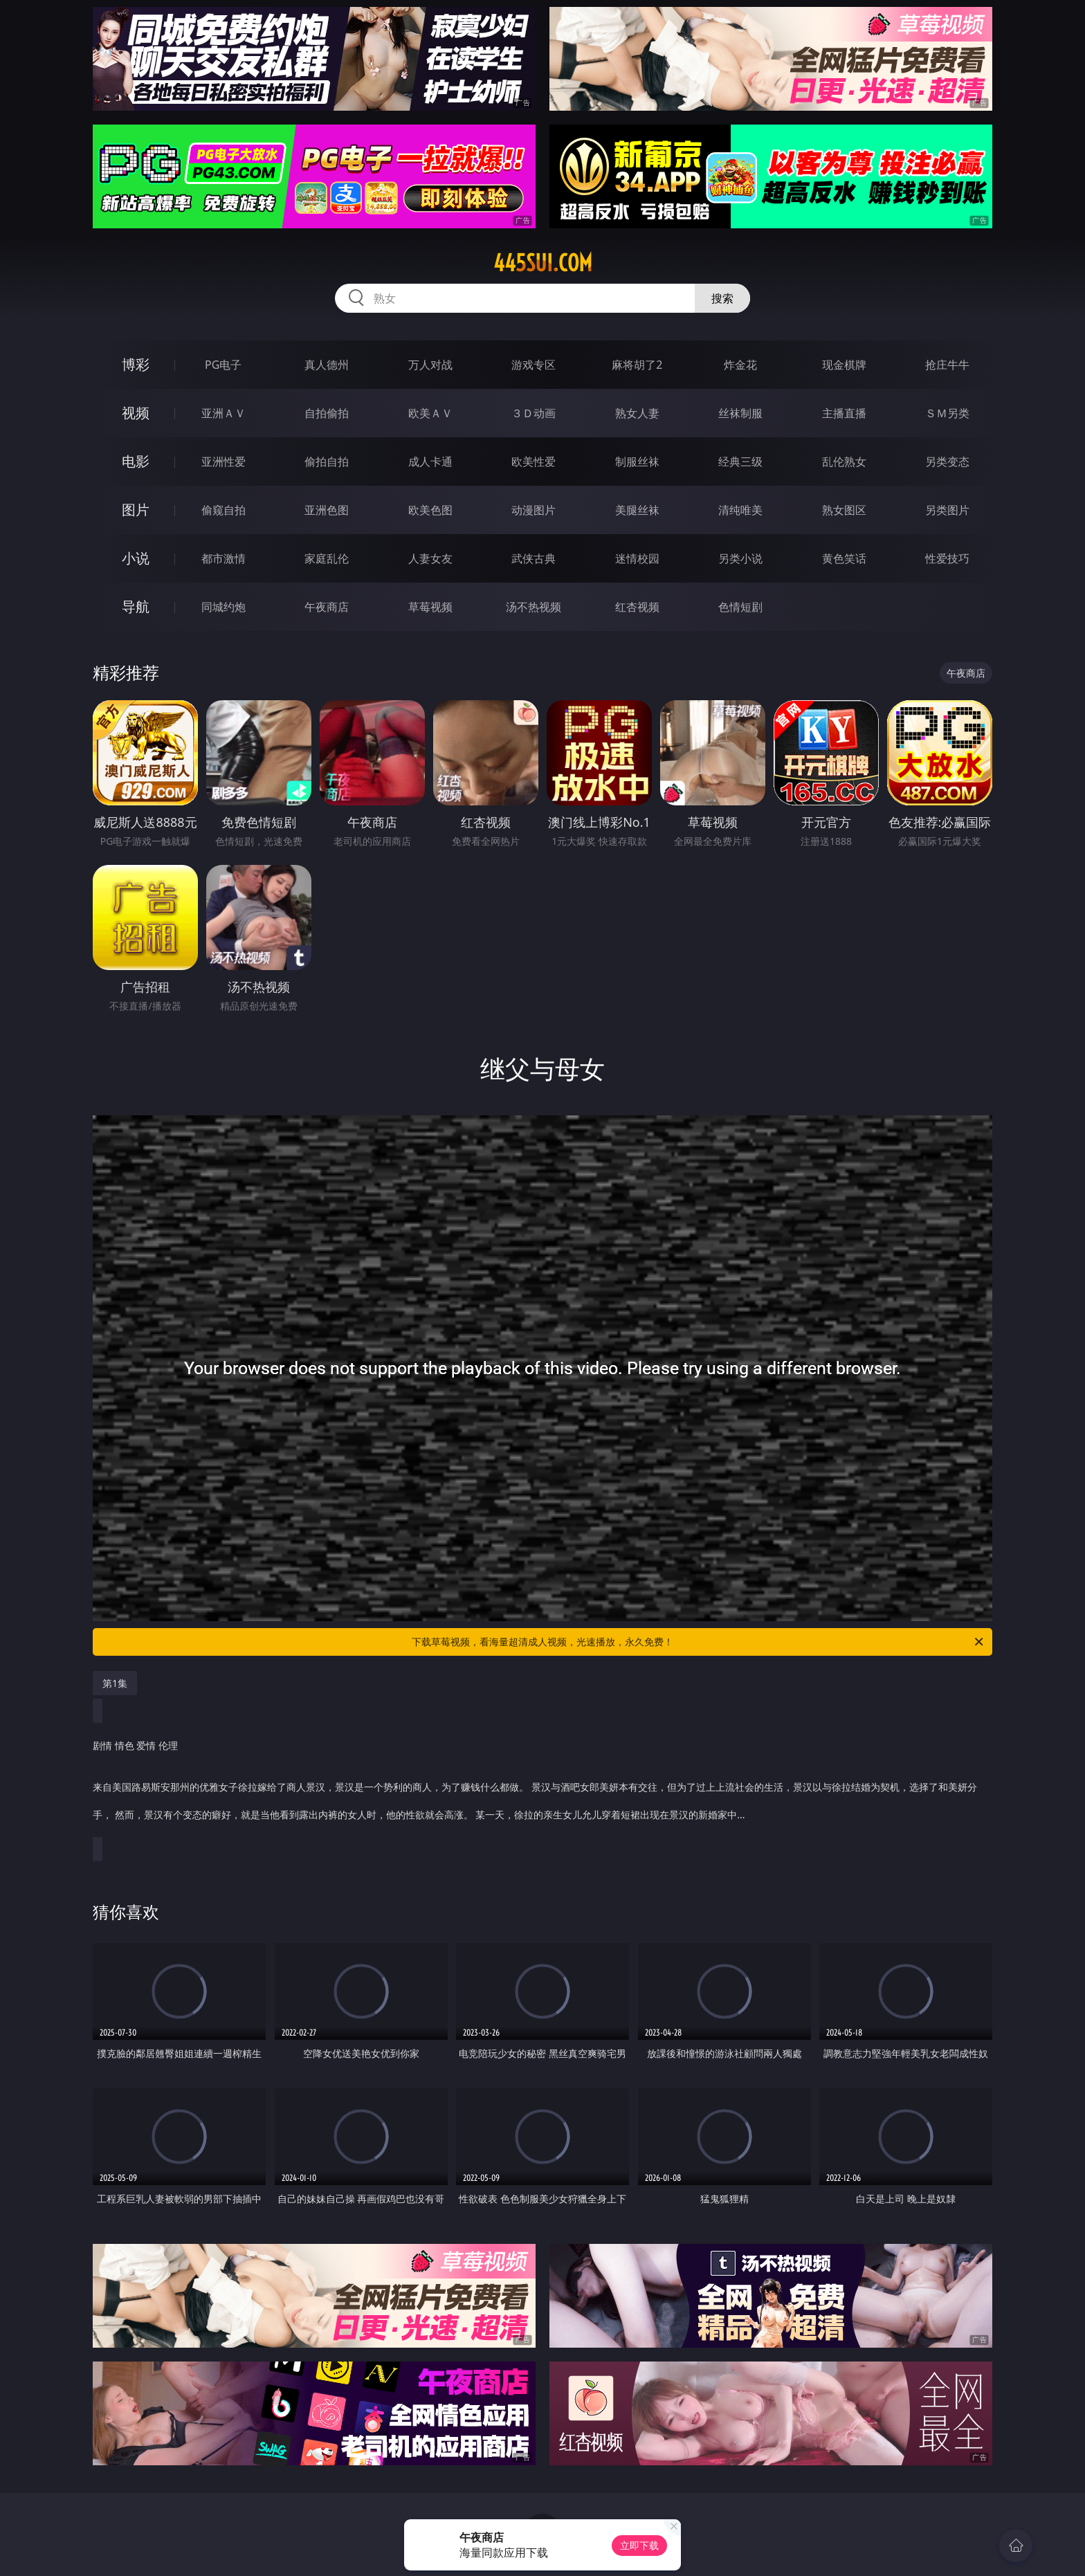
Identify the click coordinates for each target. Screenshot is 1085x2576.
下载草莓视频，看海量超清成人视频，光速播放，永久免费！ (698, 1642)
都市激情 (223, 558)
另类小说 (740, 558)
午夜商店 (326, 606)
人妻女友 (430, 558)
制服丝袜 (637, 461)
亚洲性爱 (223, 461)
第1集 (114, 1683)
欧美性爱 (533, 461)
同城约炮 (223, 606)
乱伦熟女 (844, 461)
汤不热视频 (533, 606)
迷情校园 (637, 558)
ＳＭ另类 (947, 413)
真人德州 (326, 364)
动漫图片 (533, 510)
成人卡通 (430, 461)
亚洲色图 (326, 510)
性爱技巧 (947, 558)
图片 (135, 509)
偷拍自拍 (326, 461)
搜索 (722, 298)
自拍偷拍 (326, 413)
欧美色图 (430, 510)
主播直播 (844, 413)
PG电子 (223, 364)
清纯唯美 (740, 510)
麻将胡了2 (637, 364)
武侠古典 (533, 558)
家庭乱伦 (326, 558)
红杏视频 (637, 606)
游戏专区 (533, 364)
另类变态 (947, 461)
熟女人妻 (637, 413)
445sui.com (542, 263)
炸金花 (740, 364)
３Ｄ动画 (533, 413)
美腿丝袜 (637, 510)
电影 (135, 461)
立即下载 (639, 2545)
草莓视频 (430, 606)
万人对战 (430, 364)
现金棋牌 (844, 364)
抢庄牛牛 (947, 364)
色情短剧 (740, 606)
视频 (135, 412)
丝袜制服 (740, 413)
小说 (135, 558)
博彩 (135, 364)
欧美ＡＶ (430, 413)
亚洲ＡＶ (223, 413)
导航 (135, 606)
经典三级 (740, 461)
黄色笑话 (844, 558)
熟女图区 (844, 510)
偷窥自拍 (223, 510)
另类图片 (947, 510)
